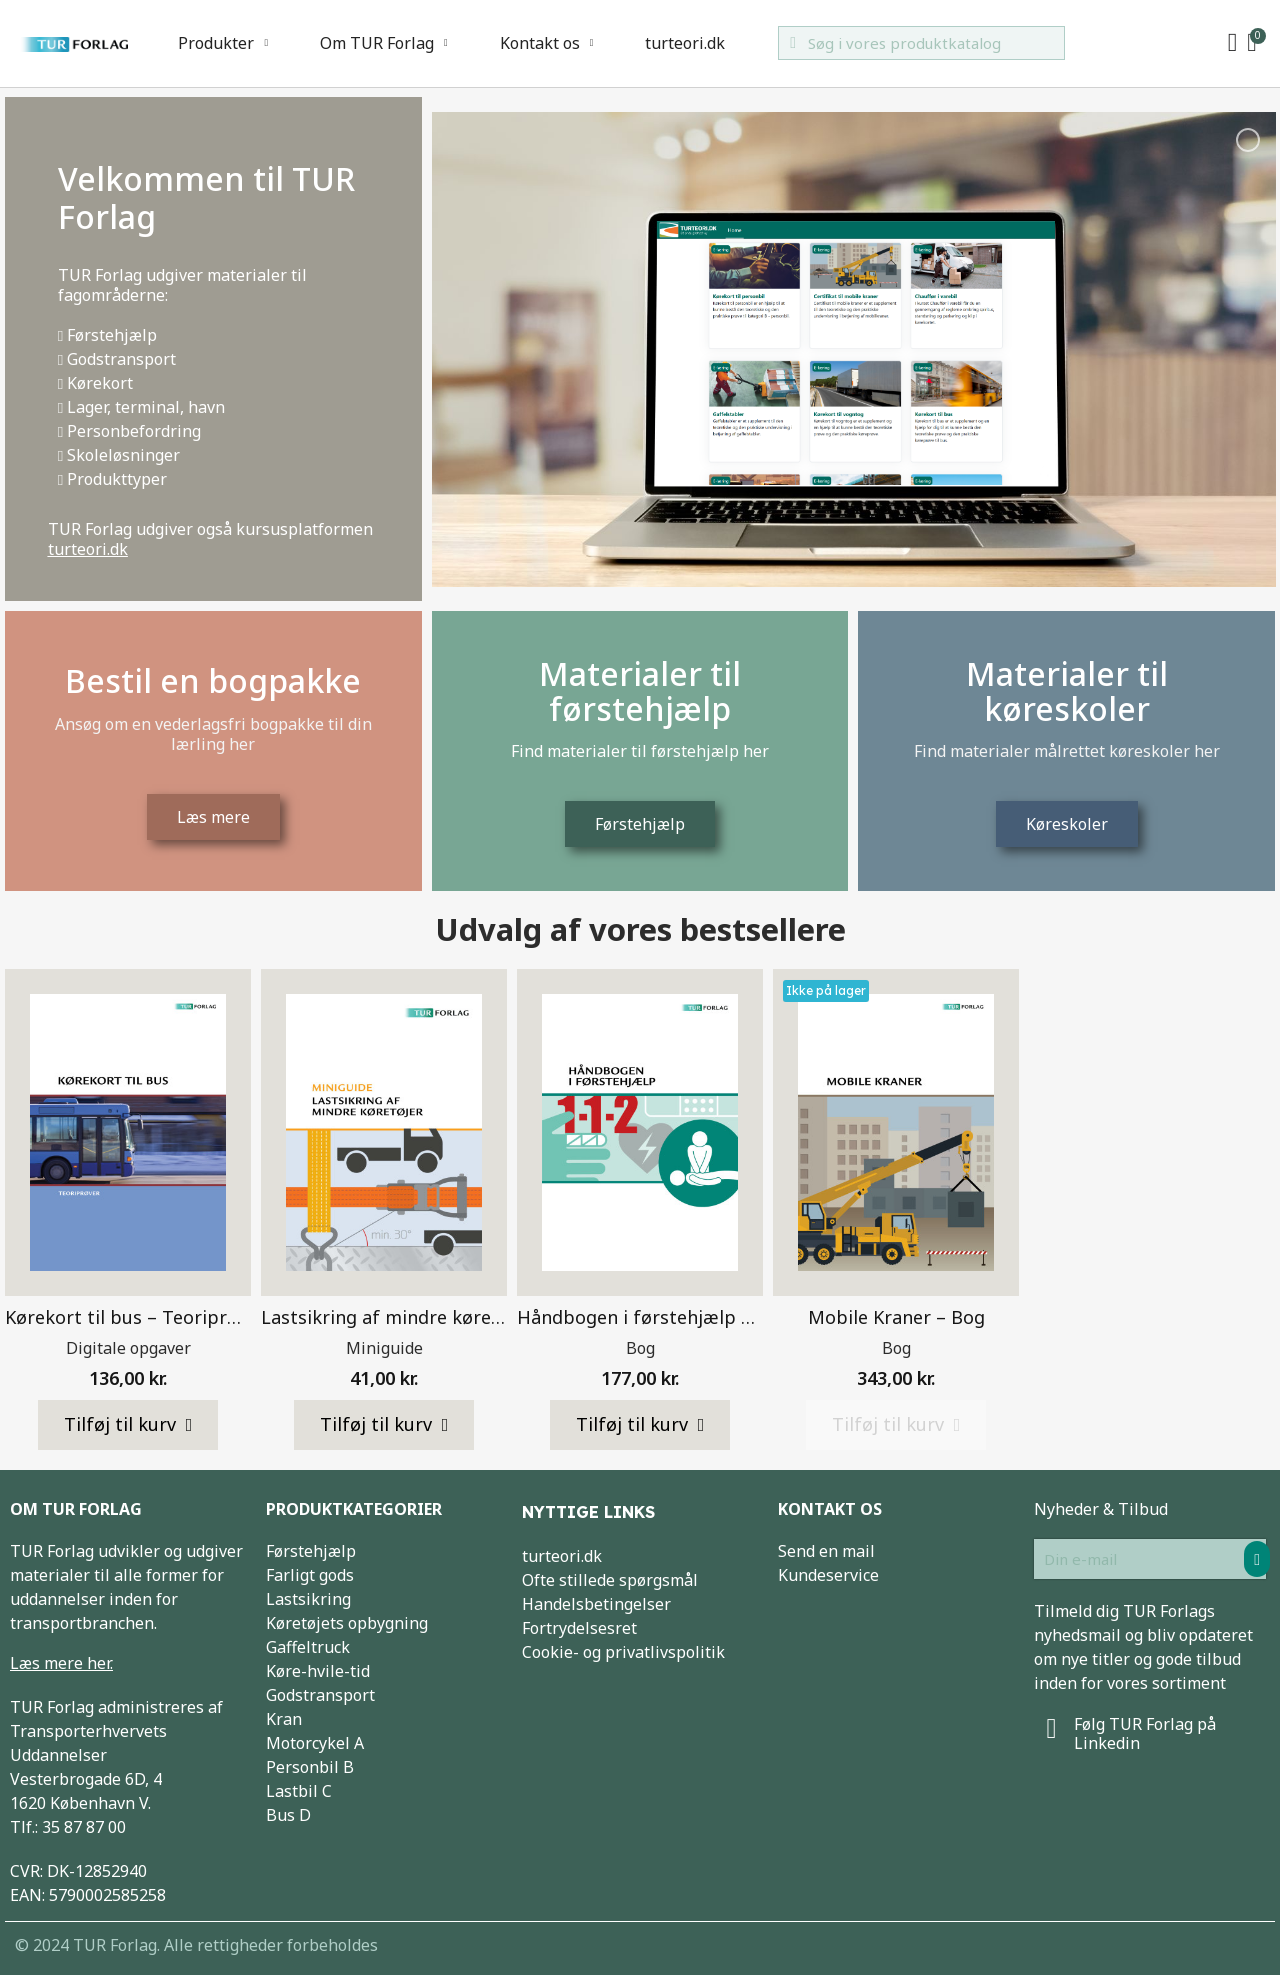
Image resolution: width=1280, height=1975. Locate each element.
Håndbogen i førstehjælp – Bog (653, 1317)
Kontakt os (547, 43)
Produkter (223, 43)
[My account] (1233, 43)
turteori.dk (685, 43)
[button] (128, 1425)
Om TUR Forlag (384, 43)
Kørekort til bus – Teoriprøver (135, 1317)
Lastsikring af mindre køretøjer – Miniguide (450, 1317)
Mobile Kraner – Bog (896, 1317)
